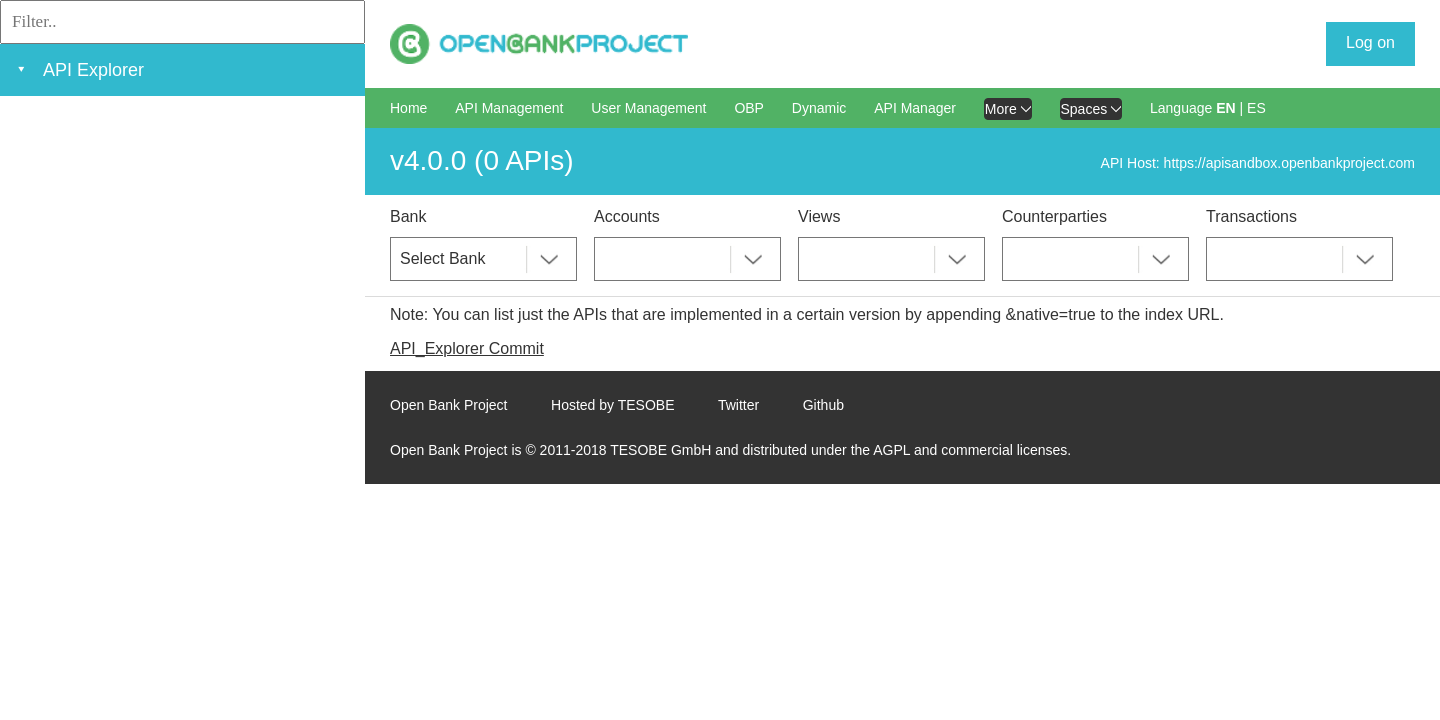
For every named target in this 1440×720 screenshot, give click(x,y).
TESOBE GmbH (660, 450)
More (1008, 109)
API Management (509, 108)
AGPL (891, 450)
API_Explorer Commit (467, 348)
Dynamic (819, 108)
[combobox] (483, 259)
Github (823, 405)
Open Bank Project (449, 405)
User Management (648, 108)
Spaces (1091, 109)
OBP (749, 108)
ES (1256, 108)
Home (408, 108)
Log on (1370, 42)
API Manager (915, 108)
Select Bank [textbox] (442, 258)
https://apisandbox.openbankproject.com (1289, 163)
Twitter (738, 405)
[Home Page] (539, 44)
